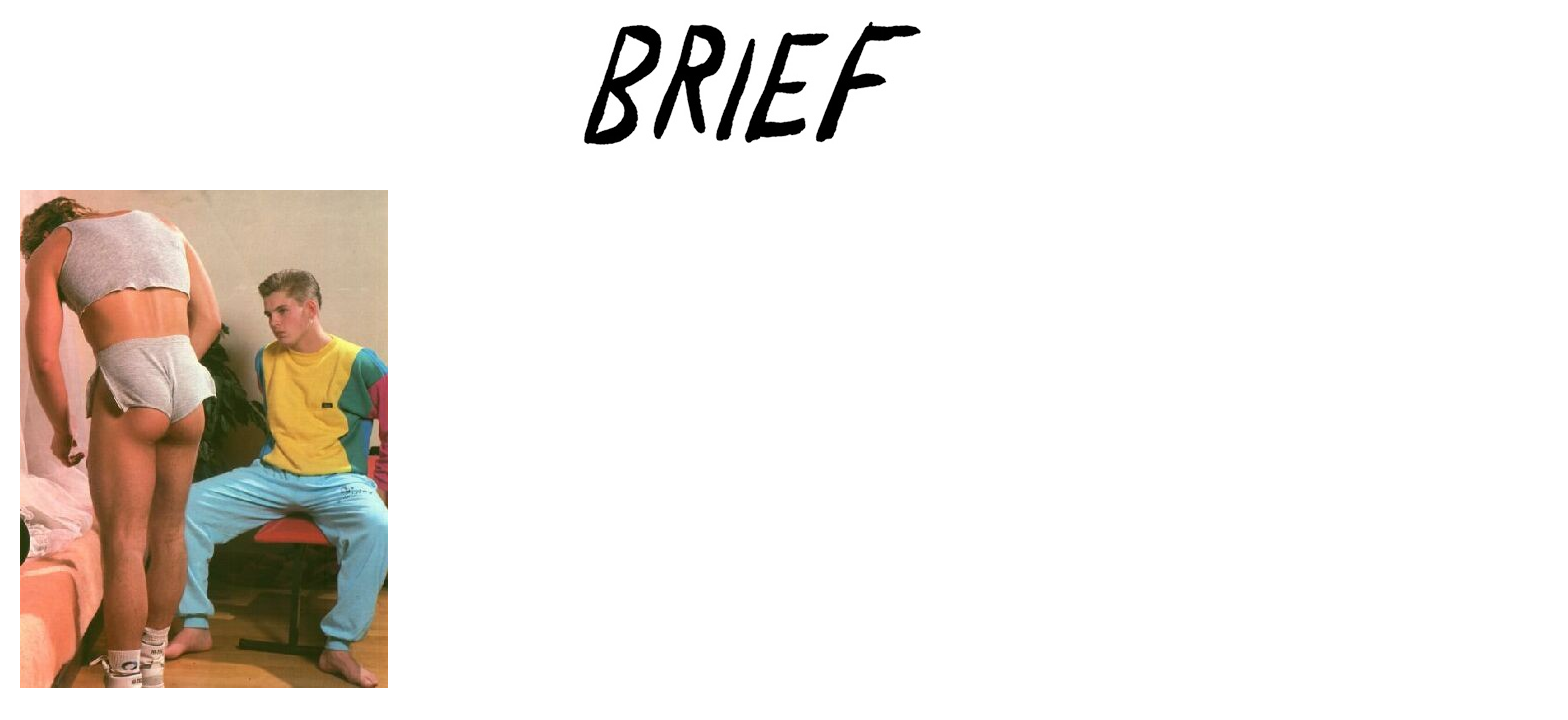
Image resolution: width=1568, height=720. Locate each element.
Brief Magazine (784, 95)
